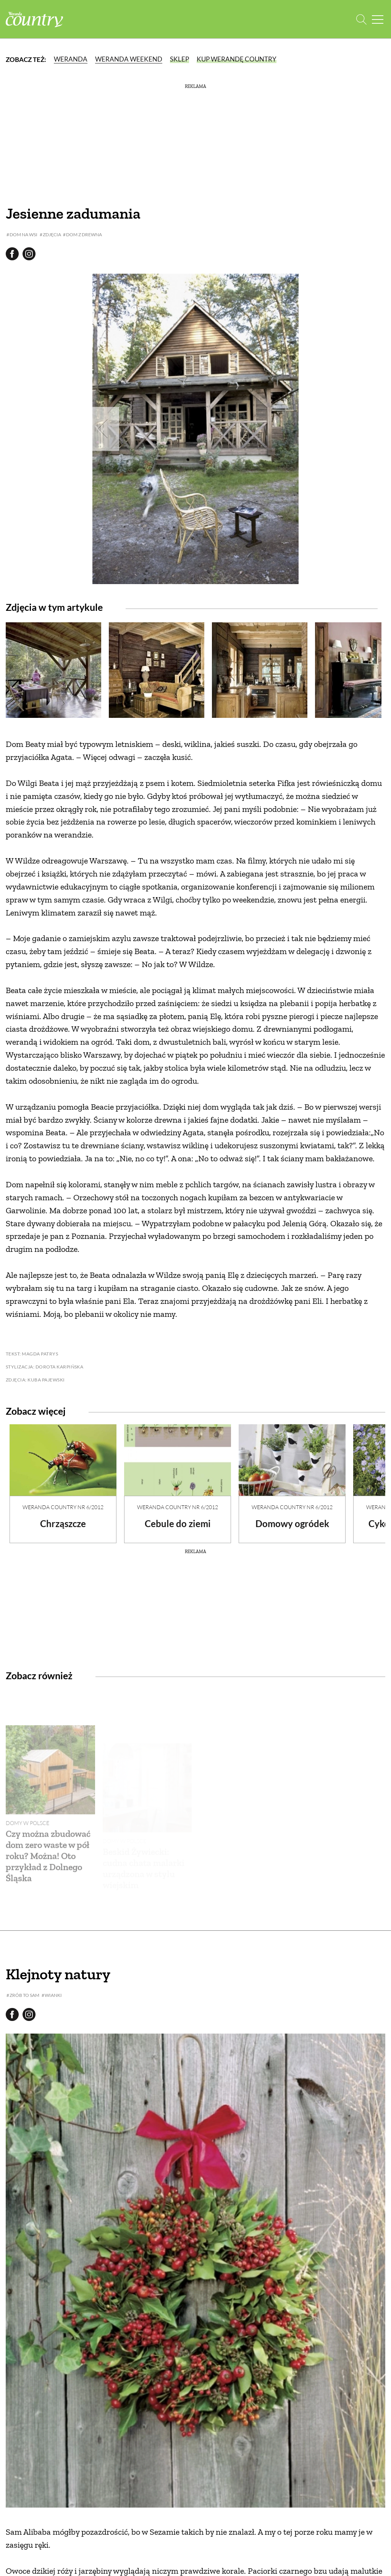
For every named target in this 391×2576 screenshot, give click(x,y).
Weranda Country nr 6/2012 (63, 1507)
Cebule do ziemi (178, 1523)
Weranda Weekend (128, 59)
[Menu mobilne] (377, 19)
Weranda (70, 59)
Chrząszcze (63, 1523)
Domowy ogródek (292, 1523)
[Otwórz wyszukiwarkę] (361, 19)
